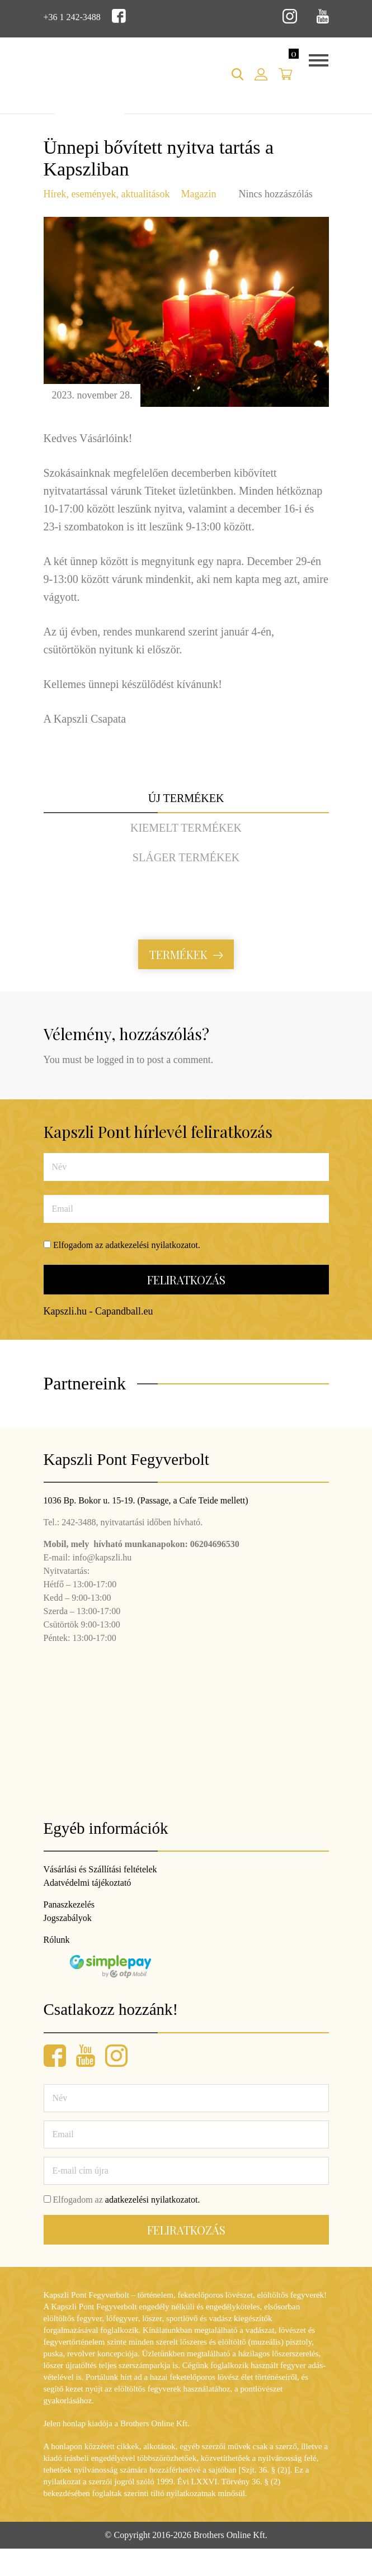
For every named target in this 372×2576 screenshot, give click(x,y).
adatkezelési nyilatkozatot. (152, 1245)
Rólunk (57, 1939)
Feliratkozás (186, 1279)
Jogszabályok (68, 1918)
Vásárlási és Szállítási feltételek (100, 1869)
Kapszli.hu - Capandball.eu (98, 1311)
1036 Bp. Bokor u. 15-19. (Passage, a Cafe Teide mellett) (146, 1500)
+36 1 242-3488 (72, 17)
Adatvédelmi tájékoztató (87, 1882)
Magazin (198, 194)
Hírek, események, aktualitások (107, 194)
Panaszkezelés (69, 1904)
